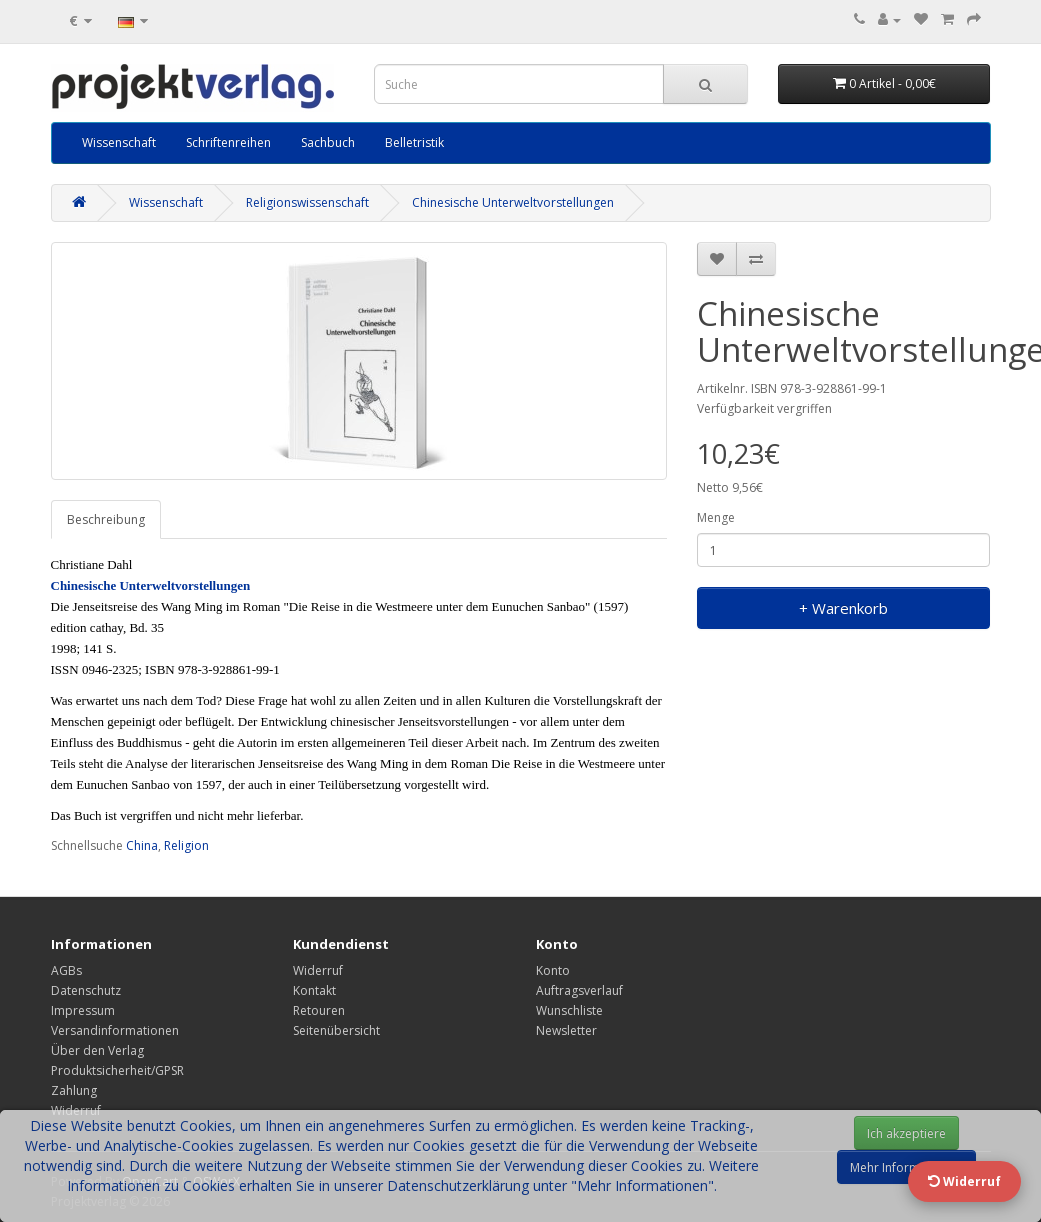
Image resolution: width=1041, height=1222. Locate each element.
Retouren (319, 1010)
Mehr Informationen (906, 1167)
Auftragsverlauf (579, 990)
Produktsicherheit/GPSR (117, 1070)
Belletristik (414, 142)
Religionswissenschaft (307, 202)
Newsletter (566, 1030)
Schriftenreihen (228, 142)
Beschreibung (106, 519)
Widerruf (318, 970)
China (142, 845)
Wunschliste (569, 1010)
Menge (716, 517)
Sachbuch (328, 142)
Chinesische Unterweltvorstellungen (513, 202)
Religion (186, 845)
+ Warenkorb (843, 608)
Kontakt (314, 990)
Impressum (83, 1010)
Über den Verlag (97, 1050)
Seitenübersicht (336, 1030)
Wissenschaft (119, 142)
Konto (553, 970)
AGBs (66, 970)
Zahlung (74, 1090)
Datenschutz (86, 990)
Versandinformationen (115, 1030)
